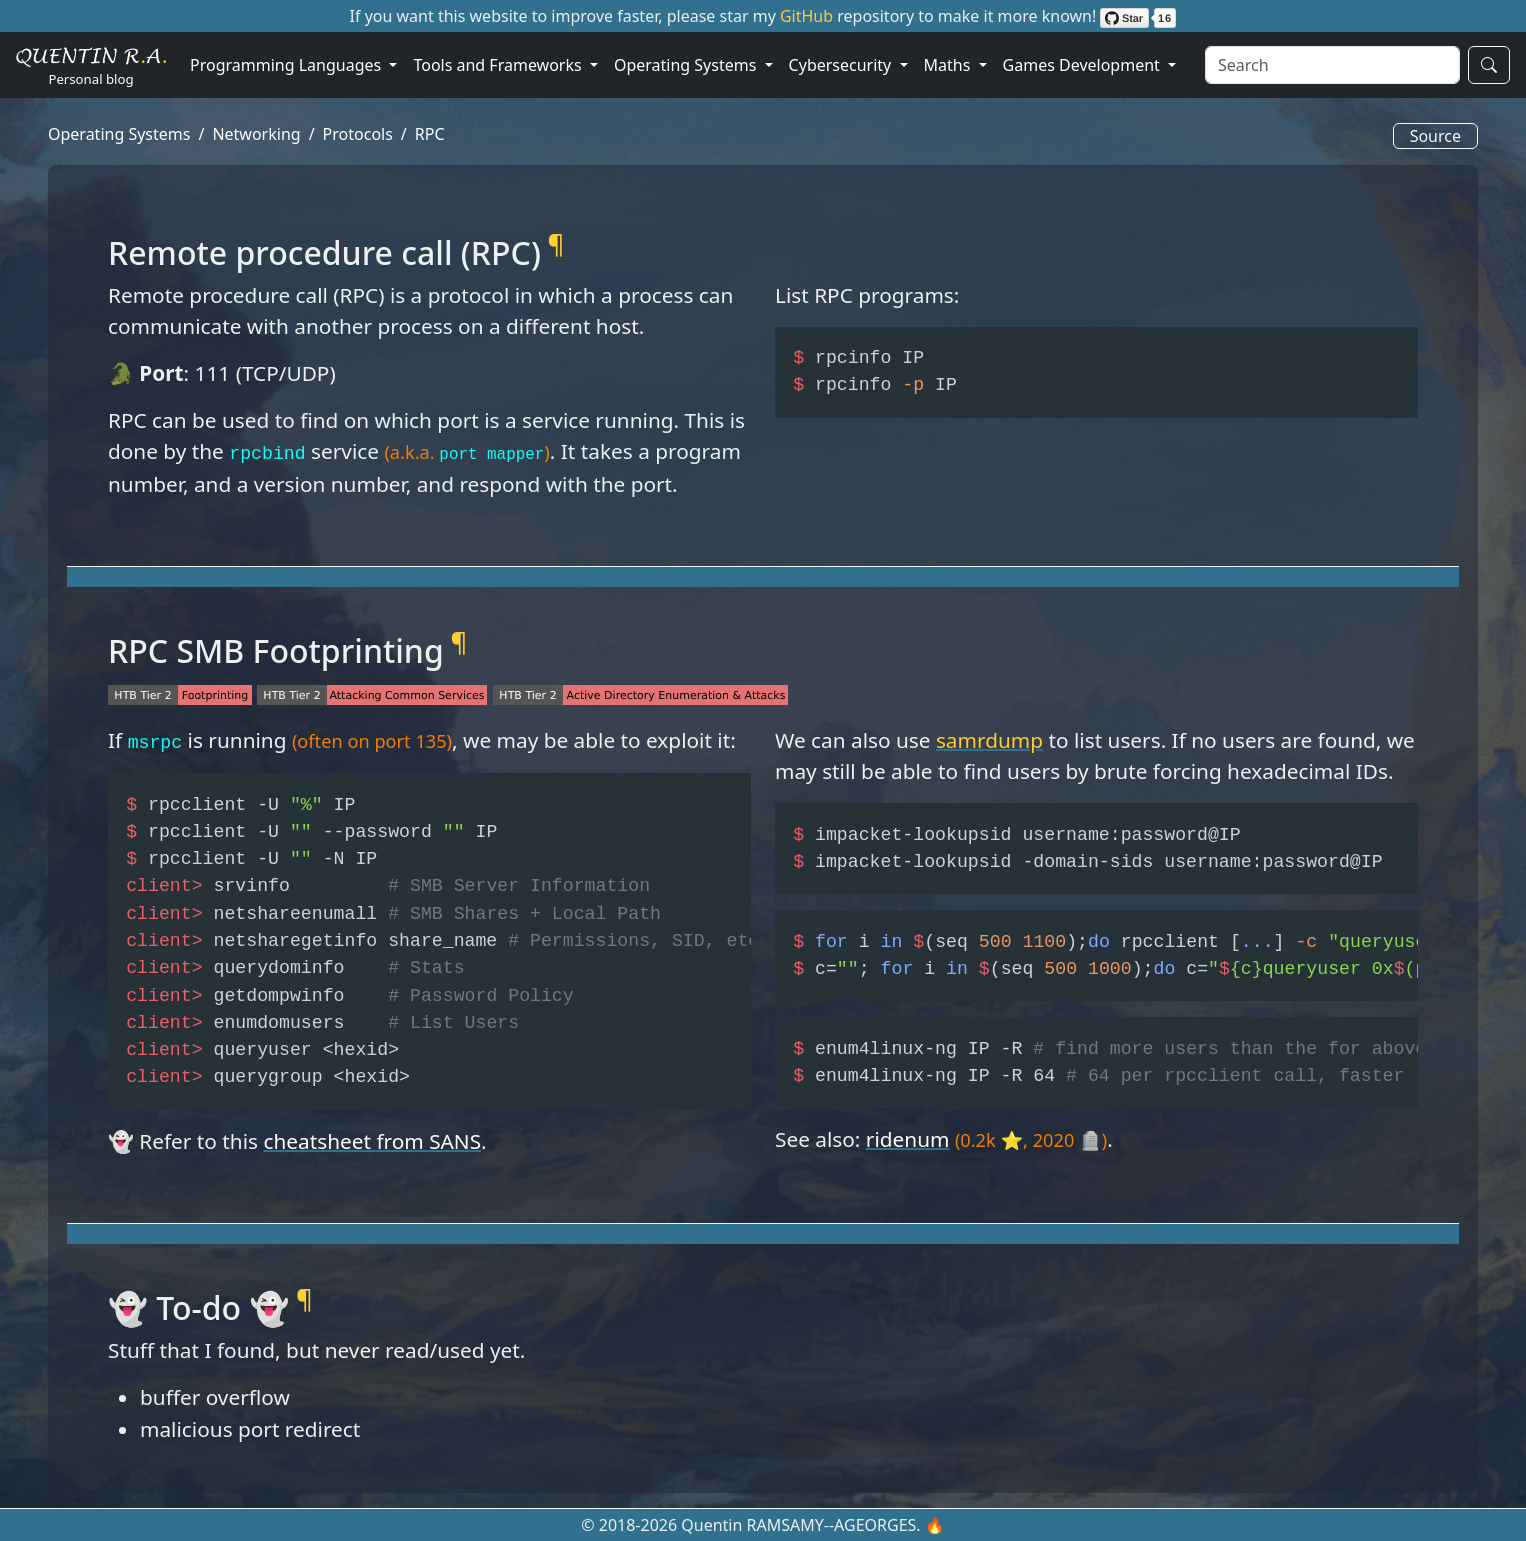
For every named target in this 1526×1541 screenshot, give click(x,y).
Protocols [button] (358, 134)
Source (1435, 136)
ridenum (908, 1139)
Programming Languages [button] (287, 65)
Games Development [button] (1083, 65)
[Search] (1332, 65)
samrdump (989, 740)
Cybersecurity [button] (842, 65)
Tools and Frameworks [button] (499, 65)
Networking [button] (256, 134)
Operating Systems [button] (687, 65)
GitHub (808, 16)
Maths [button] (949, 65)
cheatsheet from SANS (372, 1141)
